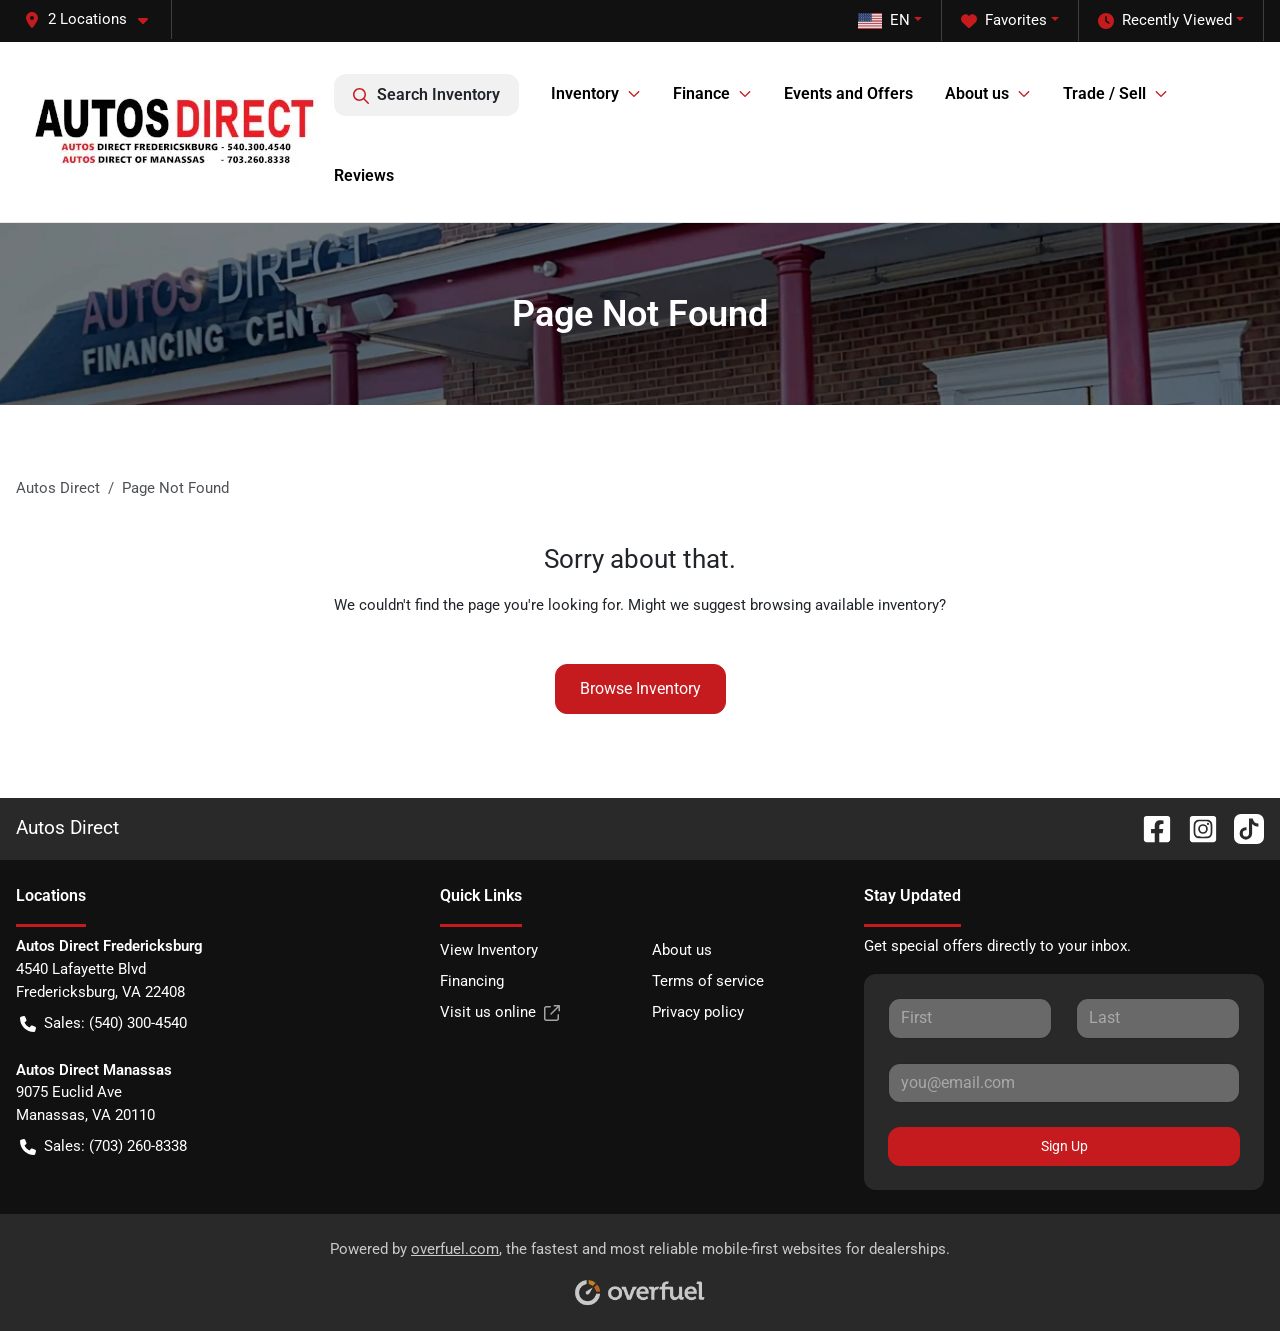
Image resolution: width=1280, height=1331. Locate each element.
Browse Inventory (640, 688)
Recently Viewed (1165, 20)
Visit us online (500, 1012)
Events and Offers (848, 93)
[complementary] (1220, 1271)
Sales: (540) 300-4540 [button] (103, 1023)
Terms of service (708, 981)
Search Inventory (426, 95)
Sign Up (1064, 1146)
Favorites (1004, 20)
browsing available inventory (844, 605)
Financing (472, 981)
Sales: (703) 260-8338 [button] (103, 1146)
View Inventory (489, 950)
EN (884, 20)
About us (682, 950)
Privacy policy (698, 1012)
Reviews (364, 175)
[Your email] (1064, 1083)
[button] (94, 19)
